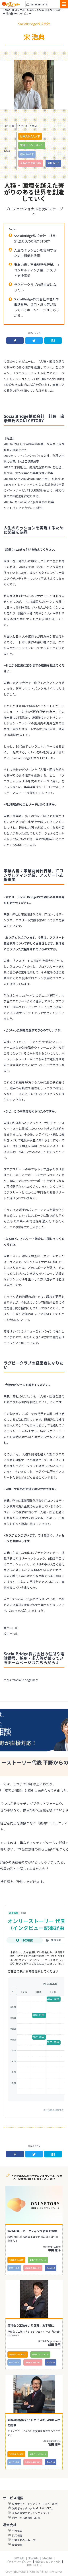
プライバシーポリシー (19, 2561)
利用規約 (47, 2558)
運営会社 (19, 2558)
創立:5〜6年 (14, 2362)
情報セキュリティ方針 (48, 2561)
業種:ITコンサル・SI (31, 145)
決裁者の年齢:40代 (33, 2268)
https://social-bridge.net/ (21, 1680)
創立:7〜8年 (27, 154)
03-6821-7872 (36, 4)
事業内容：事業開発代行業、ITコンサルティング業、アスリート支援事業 (36, 270)
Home (6, 10)
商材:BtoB (53, 163)
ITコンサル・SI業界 (23, 10)
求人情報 (33, 2558)
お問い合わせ (34, 2565)
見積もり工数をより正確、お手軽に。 (32, 2325)
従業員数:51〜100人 (17, 2354)
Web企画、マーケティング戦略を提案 (32, 2231)
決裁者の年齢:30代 (30, 163)
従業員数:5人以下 (30, 136)
